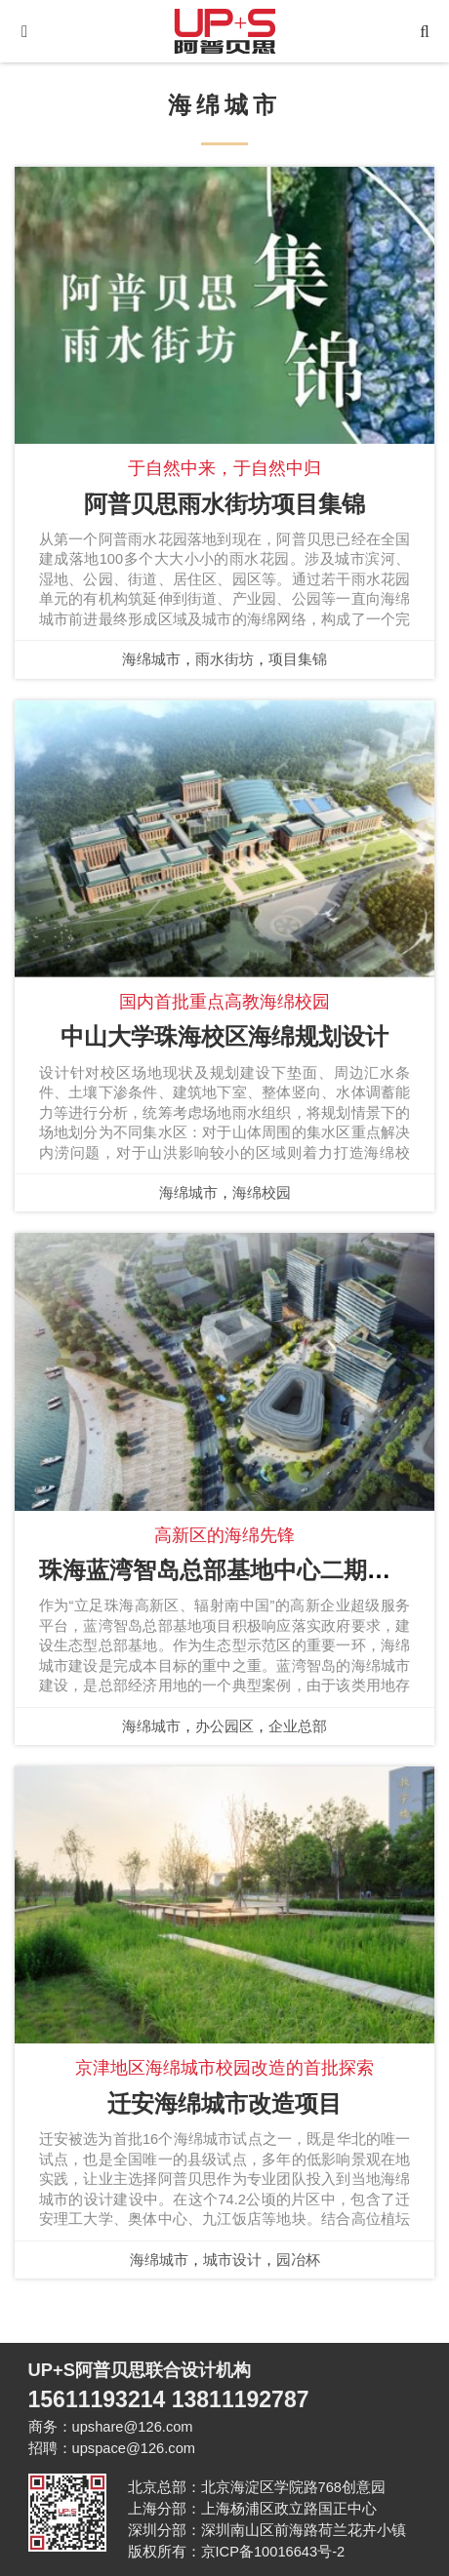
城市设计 (232, 2260)
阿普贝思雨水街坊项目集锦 (224, 504)
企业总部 (297, 1726)
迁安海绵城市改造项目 (224, 2103)
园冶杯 (298, 2260)
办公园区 (224, 1726)
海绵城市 (151, 659)
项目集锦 (297, 659)
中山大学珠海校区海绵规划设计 (224, 1036)
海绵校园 (261, 1193)
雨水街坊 (224, 659)
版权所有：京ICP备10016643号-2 (237, 2551)
